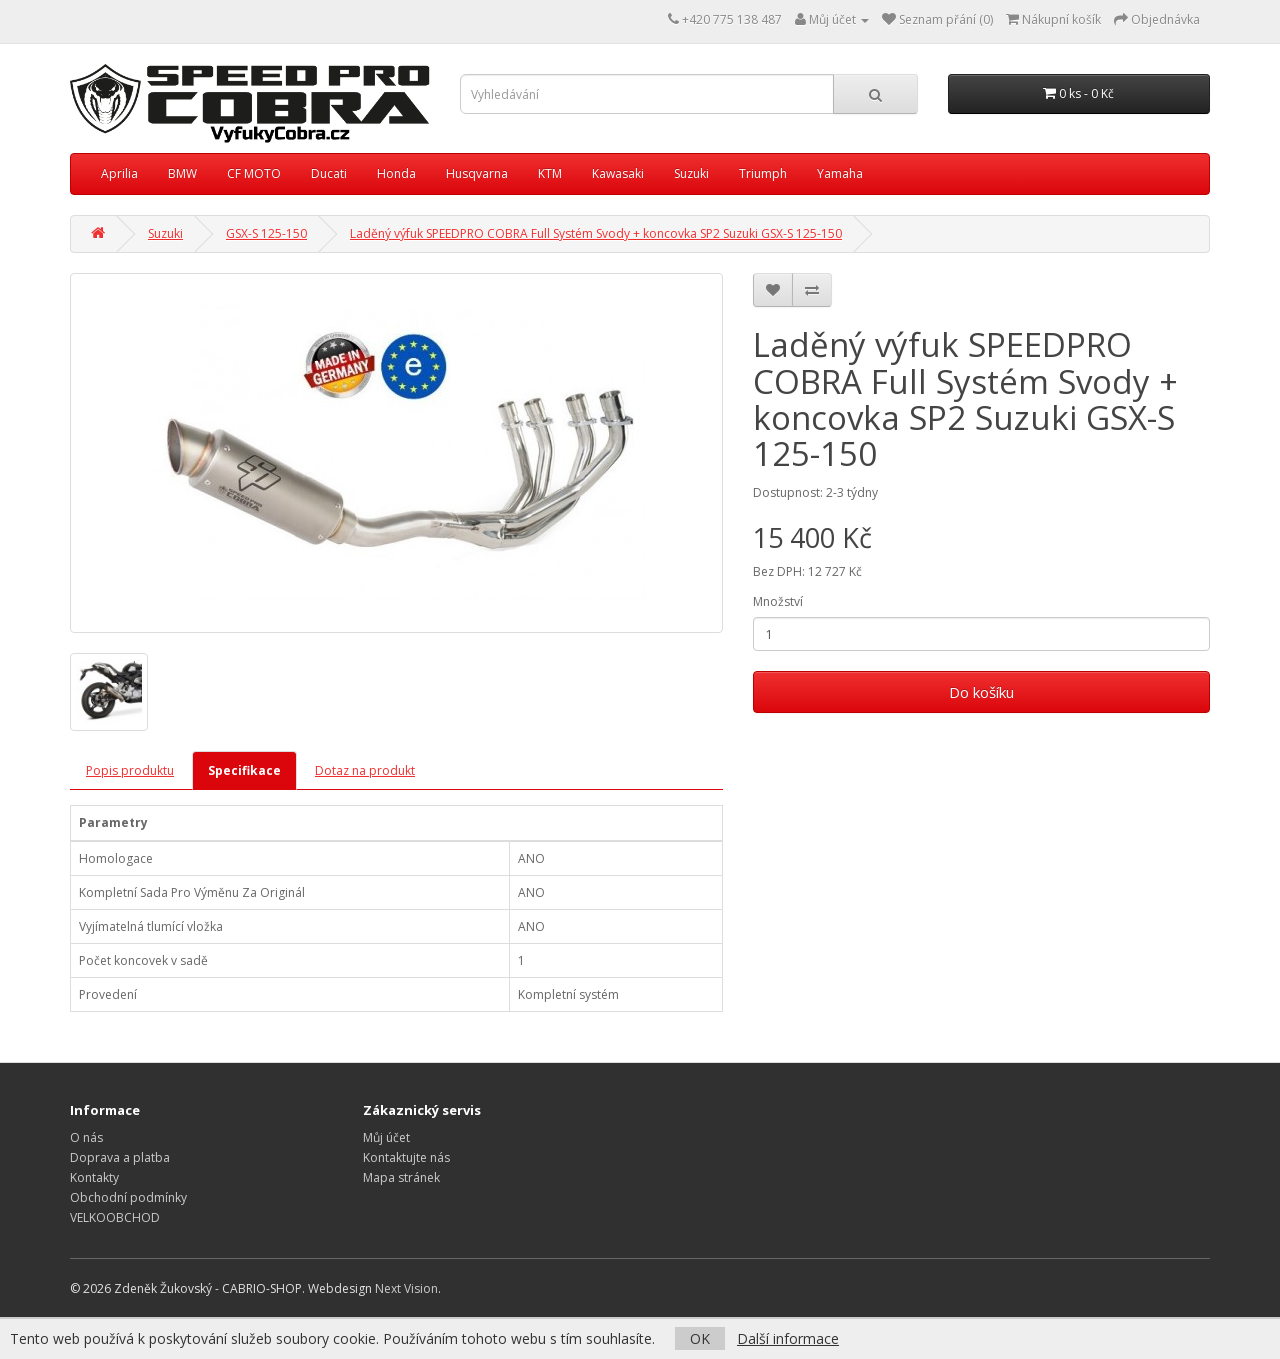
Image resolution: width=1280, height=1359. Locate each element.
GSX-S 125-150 (266, 233)
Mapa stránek (401, 1177)
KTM (550, 173)
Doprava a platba (120, 1157)
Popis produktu (130, 770)
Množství (778, 601)
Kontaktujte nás (406, 1157)
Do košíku (981, 692)
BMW (182, 173)
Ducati (329, 173)
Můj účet (386, 1137)
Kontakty (94, 1177)
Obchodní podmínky (128, 1197)
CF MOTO (254, 173)
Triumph (763, 173)
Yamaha (840, 173)
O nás (86, 1137)
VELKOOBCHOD (115, 1217)
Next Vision (406, 1288)
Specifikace (244, 770)
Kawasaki (618, 173)
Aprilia (119, 173)
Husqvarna (477, 173)
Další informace (788, 1338)
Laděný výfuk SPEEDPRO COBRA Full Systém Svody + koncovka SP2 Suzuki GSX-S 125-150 (596, 233)
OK (700, 1338)
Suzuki (691, 173)
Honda (396, 173)
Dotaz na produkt (365, 770)
